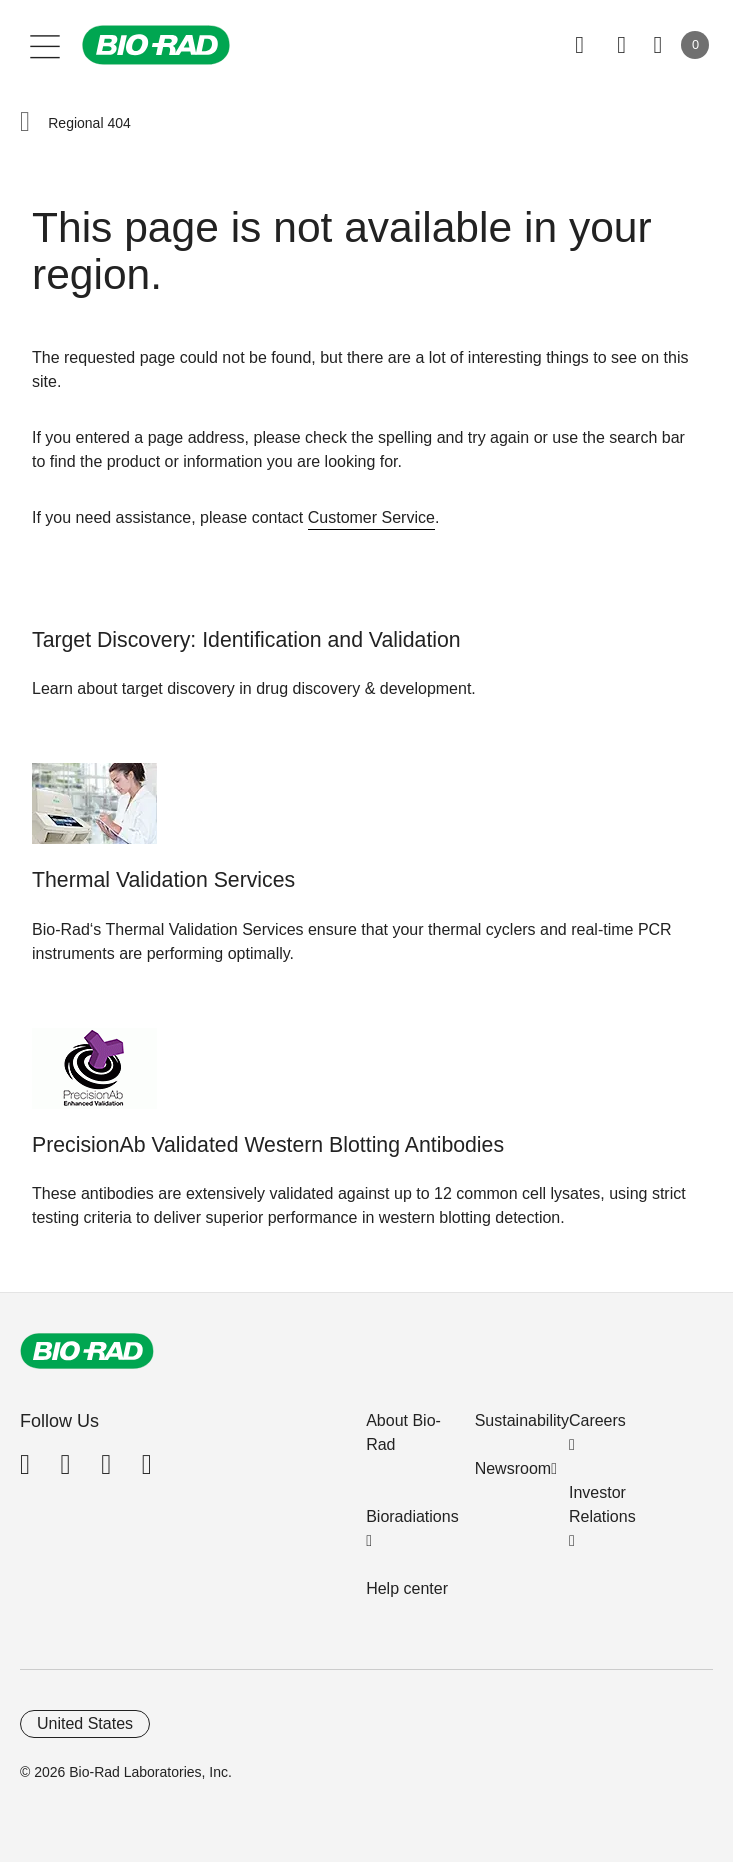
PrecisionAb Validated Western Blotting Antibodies (268, 1145)
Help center (407, 1588)
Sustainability (522, 1420)
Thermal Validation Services (163, 880)
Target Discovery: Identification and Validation (246, 640)
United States (85, 1723)
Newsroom (513, 1468)
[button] (25, 123)
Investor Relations (602, 1504)
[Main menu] (45, 45)
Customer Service (371, 517)
